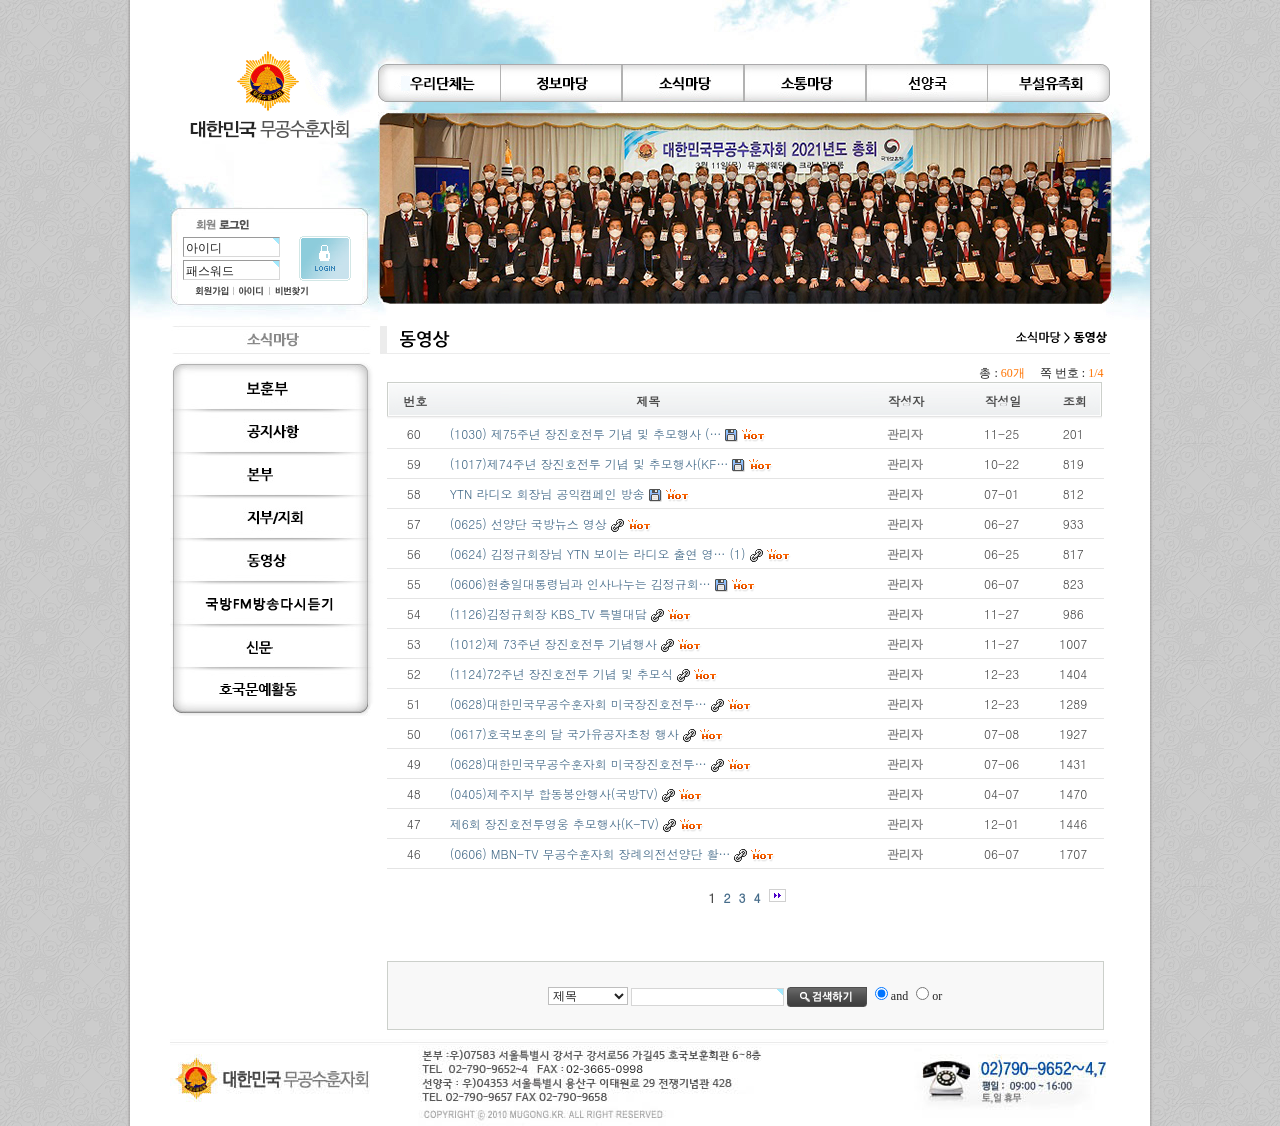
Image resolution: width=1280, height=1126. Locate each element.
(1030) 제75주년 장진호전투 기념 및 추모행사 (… (586, 433)
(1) (738, 553)
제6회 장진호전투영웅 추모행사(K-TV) (554, 823)
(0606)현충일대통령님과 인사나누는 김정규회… (580, 583)
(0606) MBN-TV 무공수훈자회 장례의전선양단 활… (590, 853)
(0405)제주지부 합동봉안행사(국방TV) (554, 793)
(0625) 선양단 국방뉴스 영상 (528, 523)
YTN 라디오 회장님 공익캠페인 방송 (547, 493)
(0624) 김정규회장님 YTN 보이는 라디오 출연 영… (588, 553)
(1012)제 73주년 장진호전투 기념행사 (553, 643)
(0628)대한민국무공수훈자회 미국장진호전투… (578, 703)
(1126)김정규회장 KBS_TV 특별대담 (548, 613)
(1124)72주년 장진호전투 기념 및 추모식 (561, 673)
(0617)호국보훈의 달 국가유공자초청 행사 (564, 733)
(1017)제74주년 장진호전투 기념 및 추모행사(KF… (589, 463)
